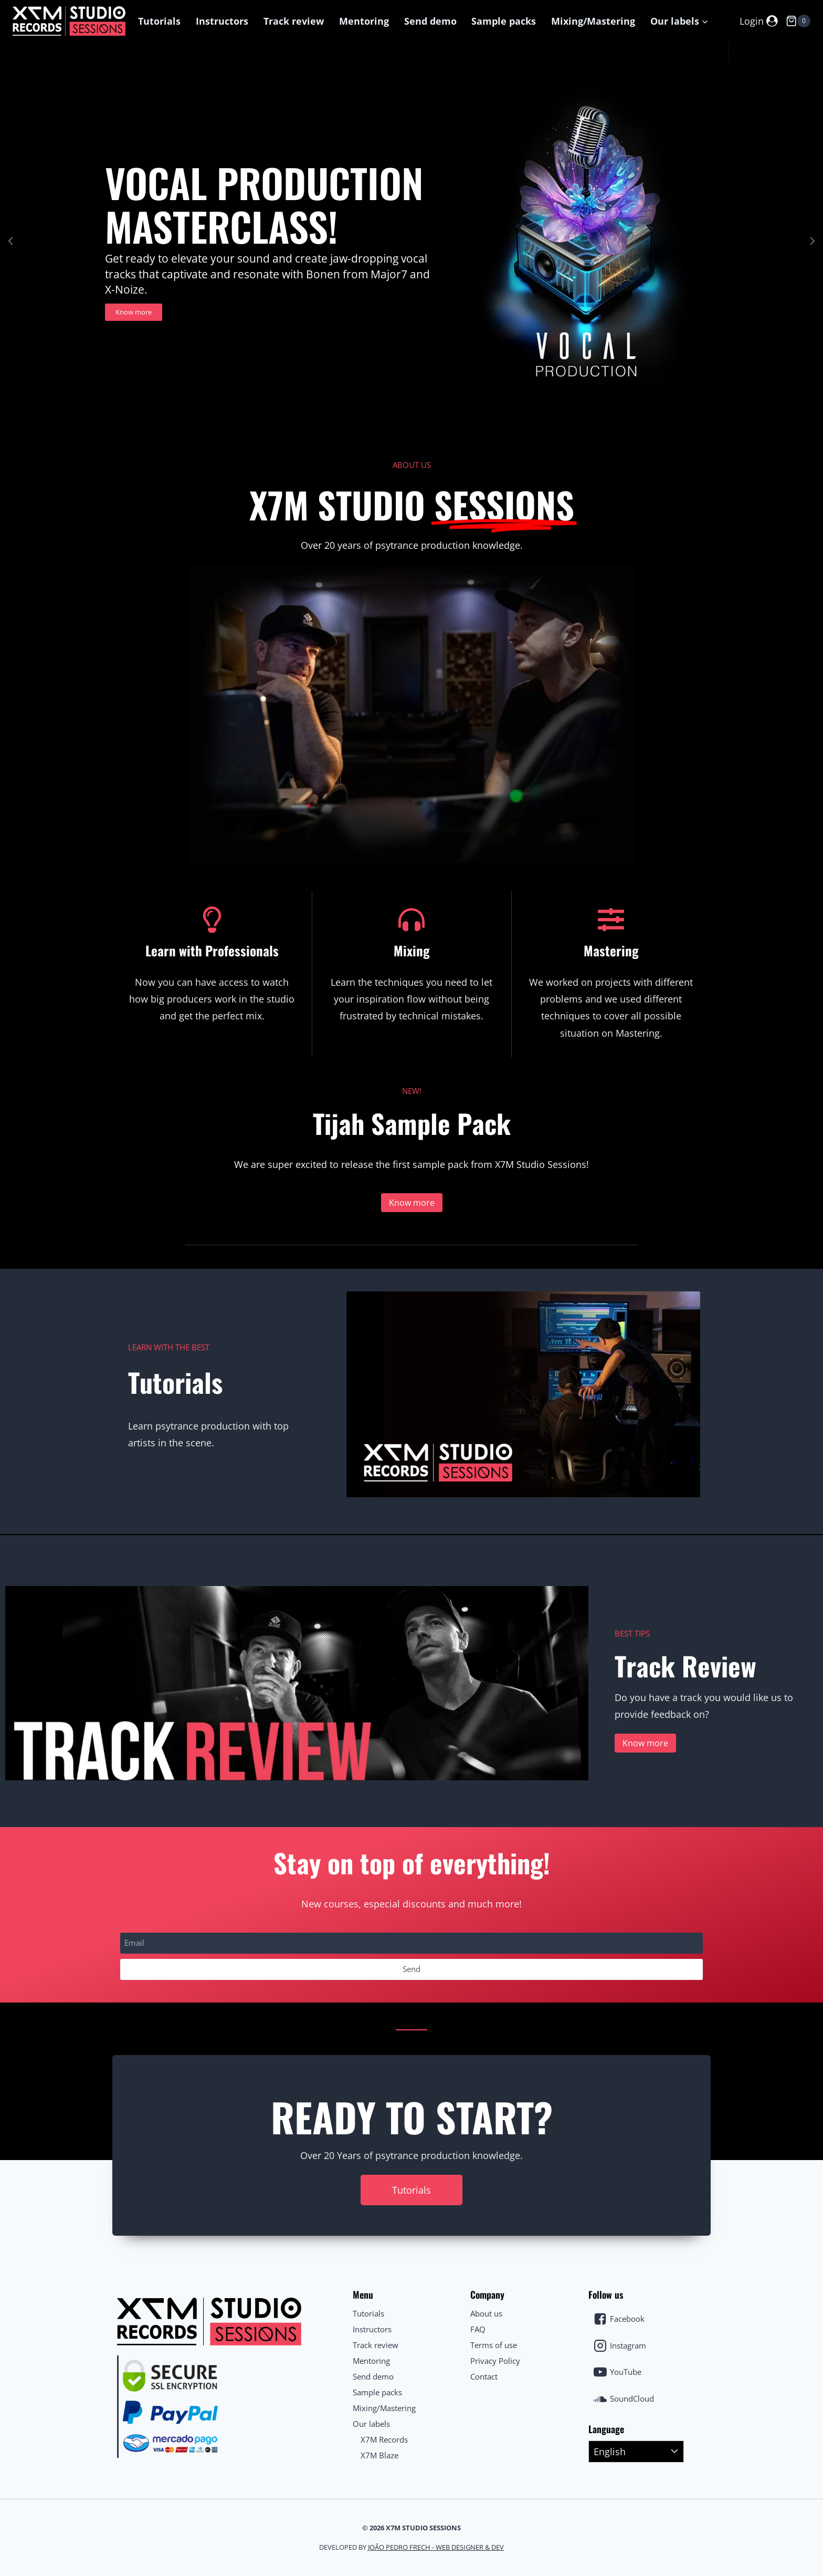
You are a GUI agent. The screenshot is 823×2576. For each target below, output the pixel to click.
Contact (484, 2376)
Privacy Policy (495, 2360)
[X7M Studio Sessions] (69, 20)
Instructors (222, 21)
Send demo (430, 21)
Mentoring (364, 21)
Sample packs (503, 21)
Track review (293, 21)
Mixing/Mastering (593, 21)
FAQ (478, 2329)
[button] (705, 21)
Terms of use (493, 2345)
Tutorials (159, 21)
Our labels (371, 2423)
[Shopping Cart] (798, 21)
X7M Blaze (379, 2455)
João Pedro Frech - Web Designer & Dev (436, 2547)
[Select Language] (636, 2452)
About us (486, 2313)
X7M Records (384, 2439)
